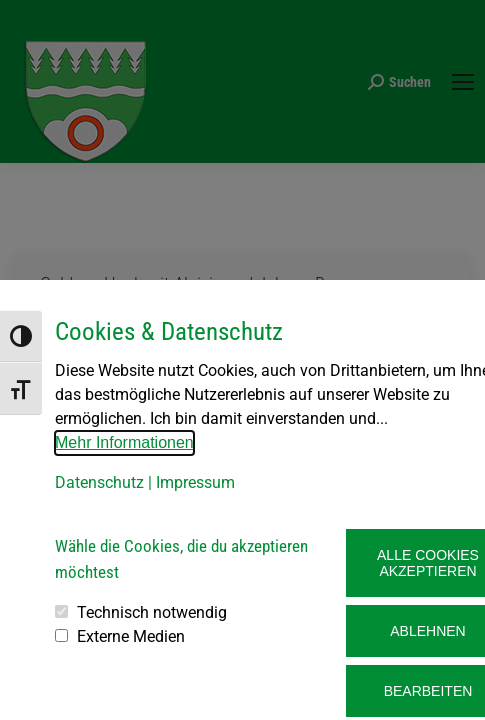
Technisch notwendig (152, 612)
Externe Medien (131, 636)
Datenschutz (99, 482)
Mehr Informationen (124, 442)
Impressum (195, 482)
